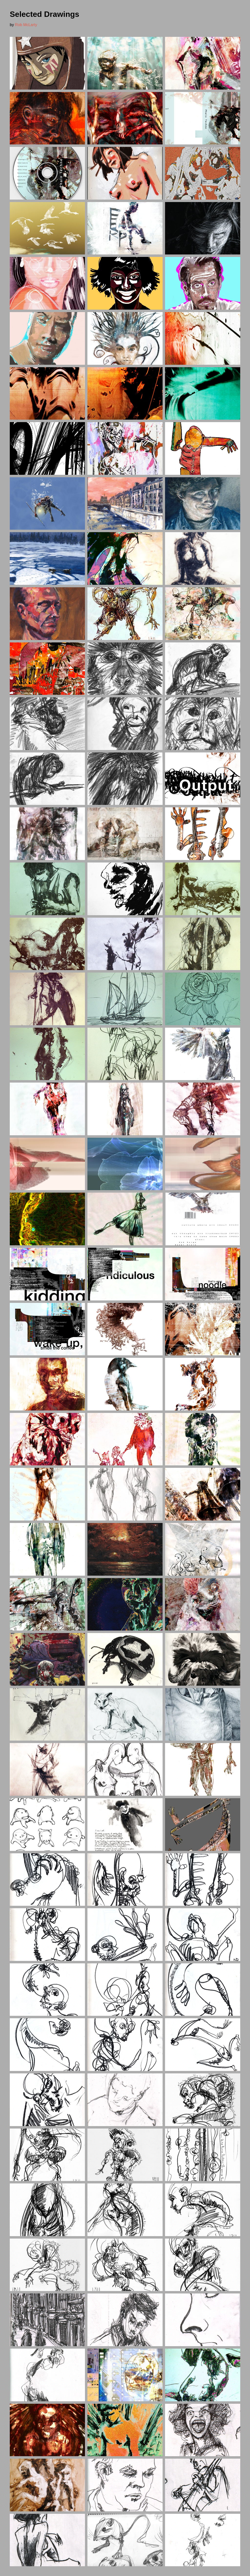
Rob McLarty (26, 25)
